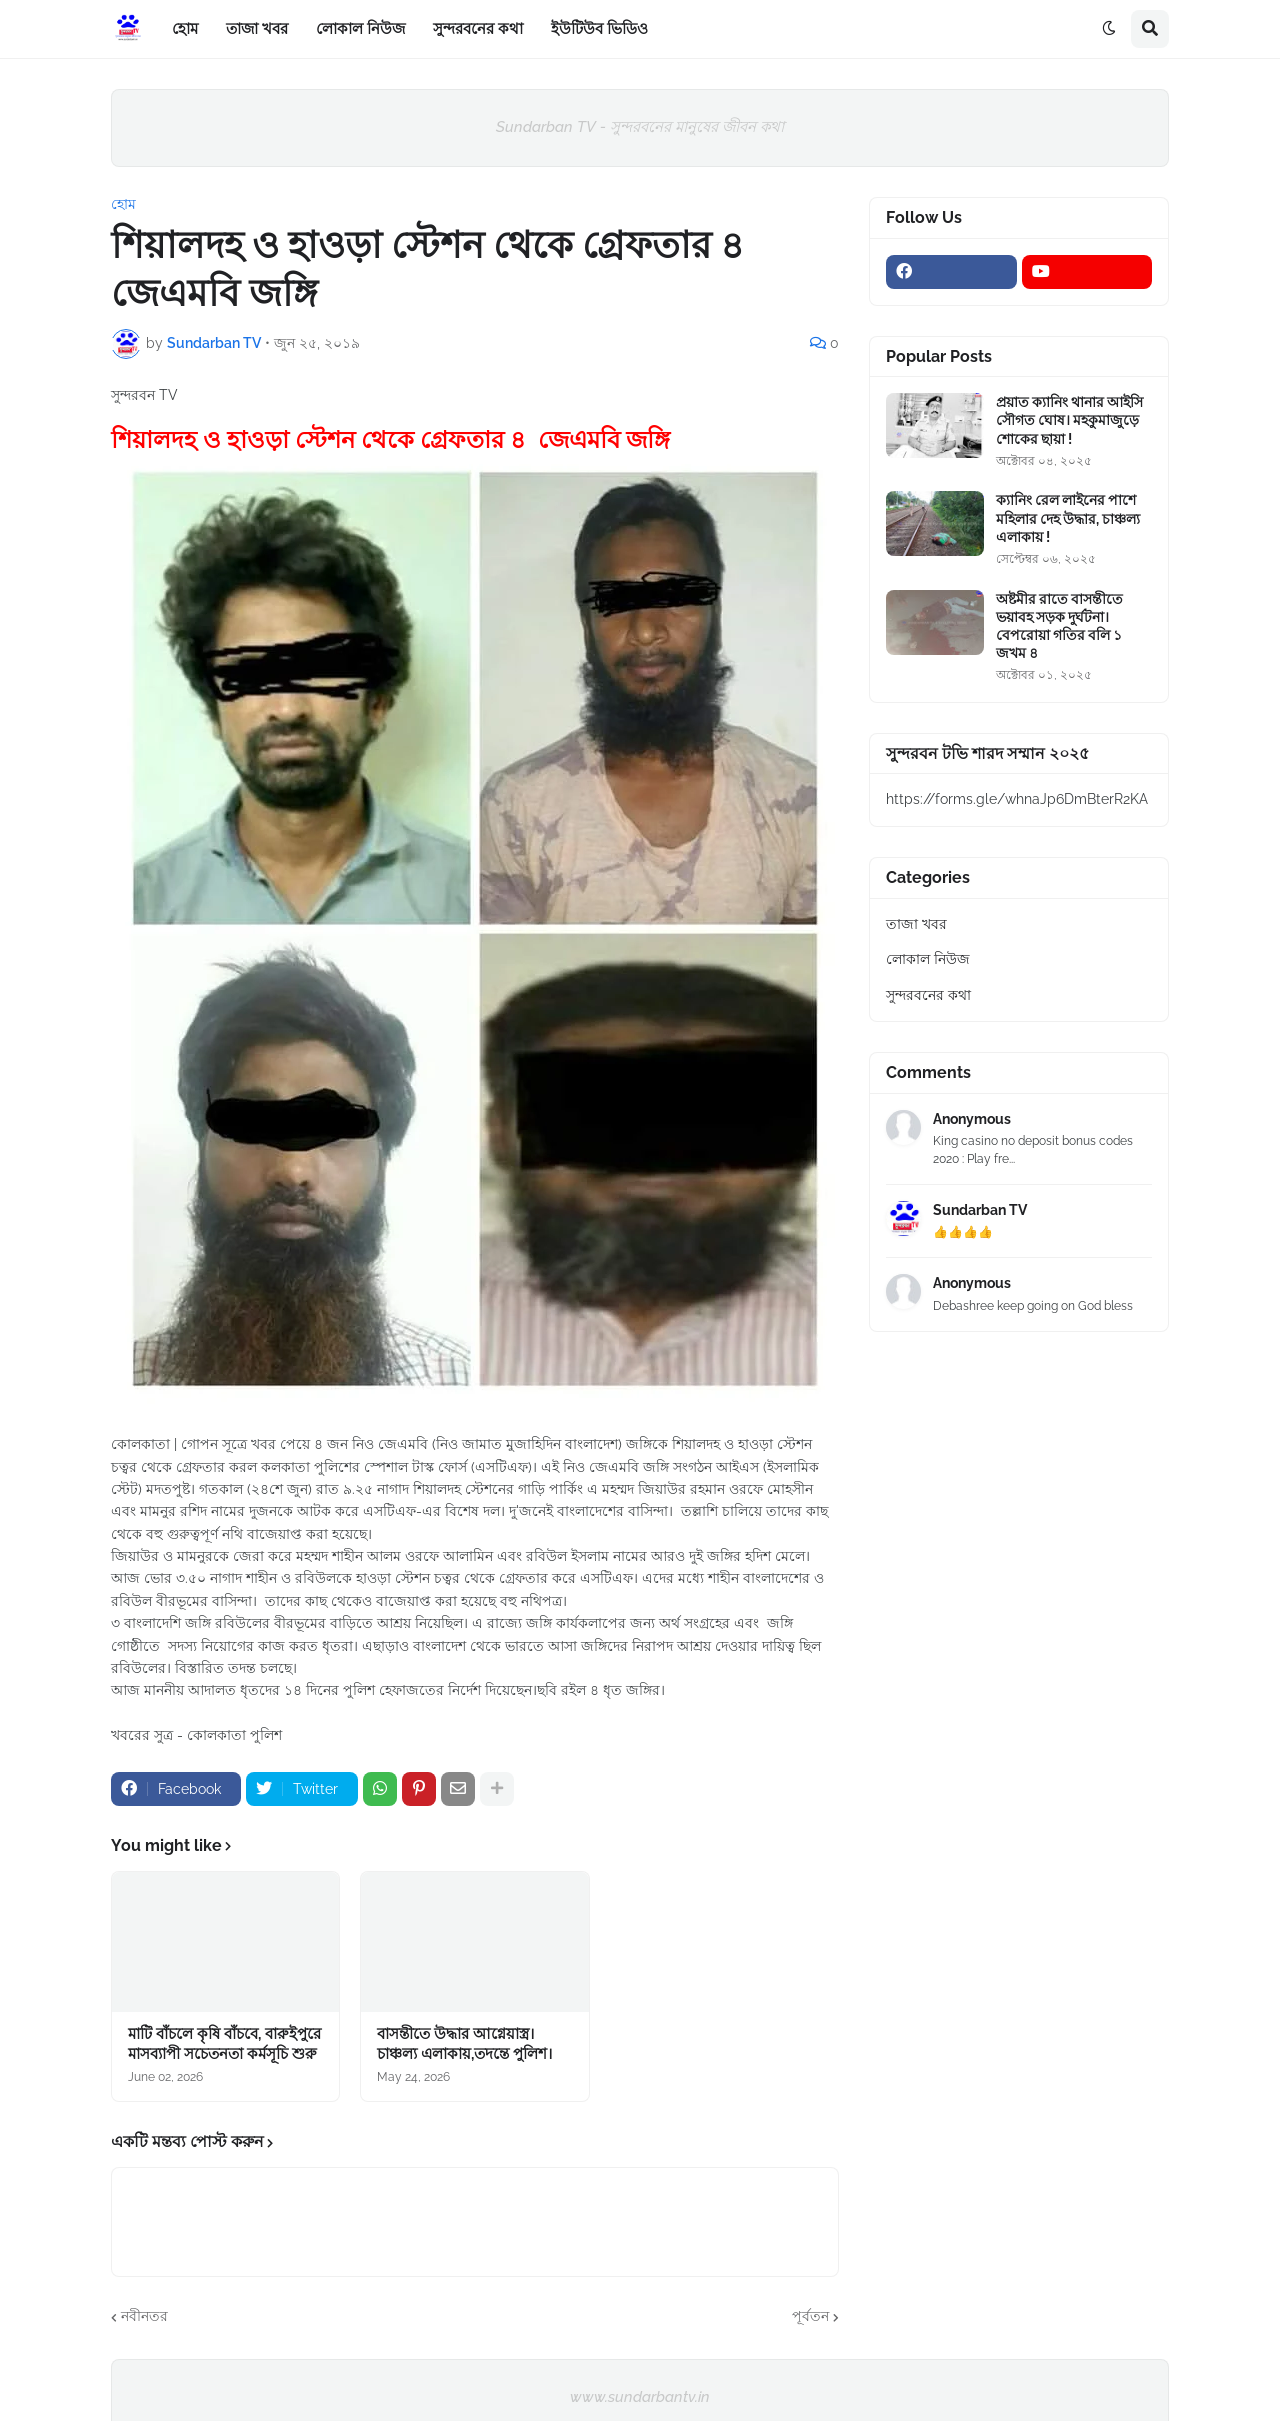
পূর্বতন (810, 2316)
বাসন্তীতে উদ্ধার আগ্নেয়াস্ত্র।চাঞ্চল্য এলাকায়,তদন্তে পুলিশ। (464, 2044)
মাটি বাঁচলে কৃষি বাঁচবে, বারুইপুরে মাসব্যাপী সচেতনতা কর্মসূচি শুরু (224, 2044)
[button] (1109, 29)
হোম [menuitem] (185, 29)
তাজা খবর (916, 924)
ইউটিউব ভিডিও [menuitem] (599, 29)
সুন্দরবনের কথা (928, 995)
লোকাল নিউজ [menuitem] (360, 29)
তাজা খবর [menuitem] (257, 29)
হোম (123, 204)
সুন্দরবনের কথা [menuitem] (478, 29)
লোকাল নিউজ (928, 959)
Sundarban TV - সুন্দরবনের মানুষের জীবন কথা (640, 127)
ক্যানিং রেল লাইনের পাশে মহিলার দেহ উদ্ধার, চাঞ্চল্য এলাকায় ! (1068, 518)
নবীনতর (144, 2316)
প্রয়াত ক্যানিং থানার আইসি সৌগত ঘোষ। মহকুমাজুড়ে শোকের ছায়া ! (1069, 420)
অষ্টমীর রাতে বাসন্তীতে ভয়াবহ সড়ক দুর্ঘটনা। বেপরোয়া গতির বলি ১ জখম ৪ (1059, 626)
